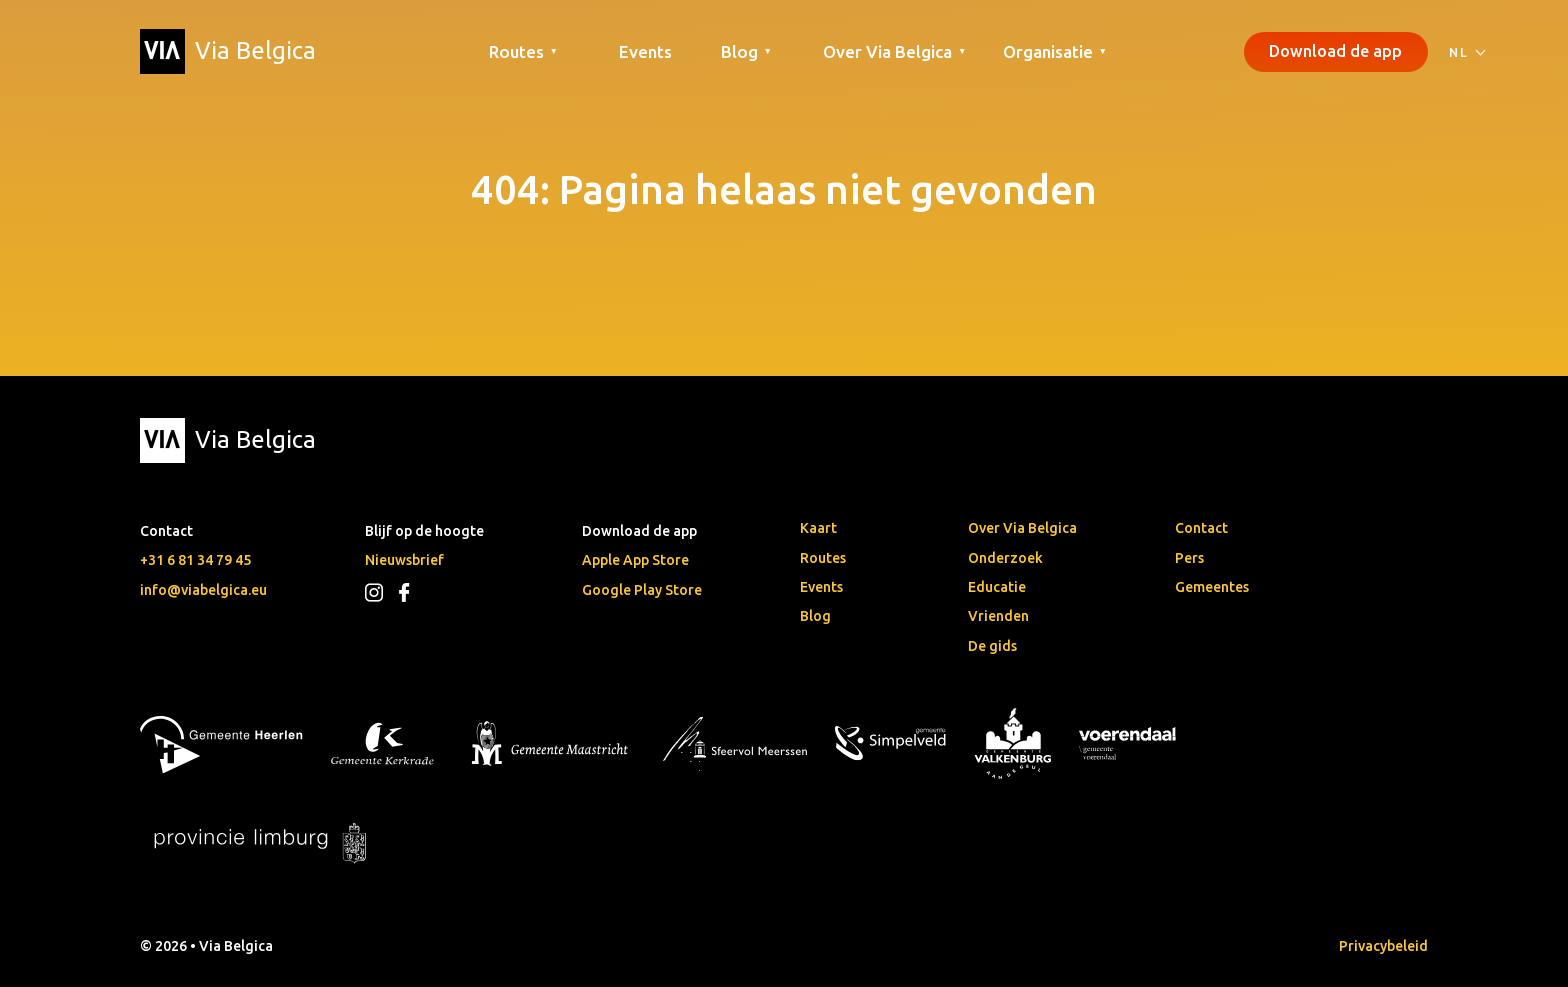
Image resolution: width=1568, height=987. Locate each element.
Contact (1201, 528)
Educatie (997, 587)
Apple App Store (635, 560)
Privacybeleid (1383, 946)
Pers (1189, 558)
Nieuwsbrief (404, 560)
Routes (823, 558)
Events (645, 51)
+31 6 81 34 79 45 (195, 560)
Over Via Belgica (1022, 528)
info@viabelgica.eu (203, 590)
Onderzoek (1005, 558)
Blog (815, 616)
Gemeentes (1212, 587)
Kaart (818, 528)
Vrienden (998, 616)
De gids (992, 646)
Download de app (1335, 51)
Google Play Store (642, 590)
